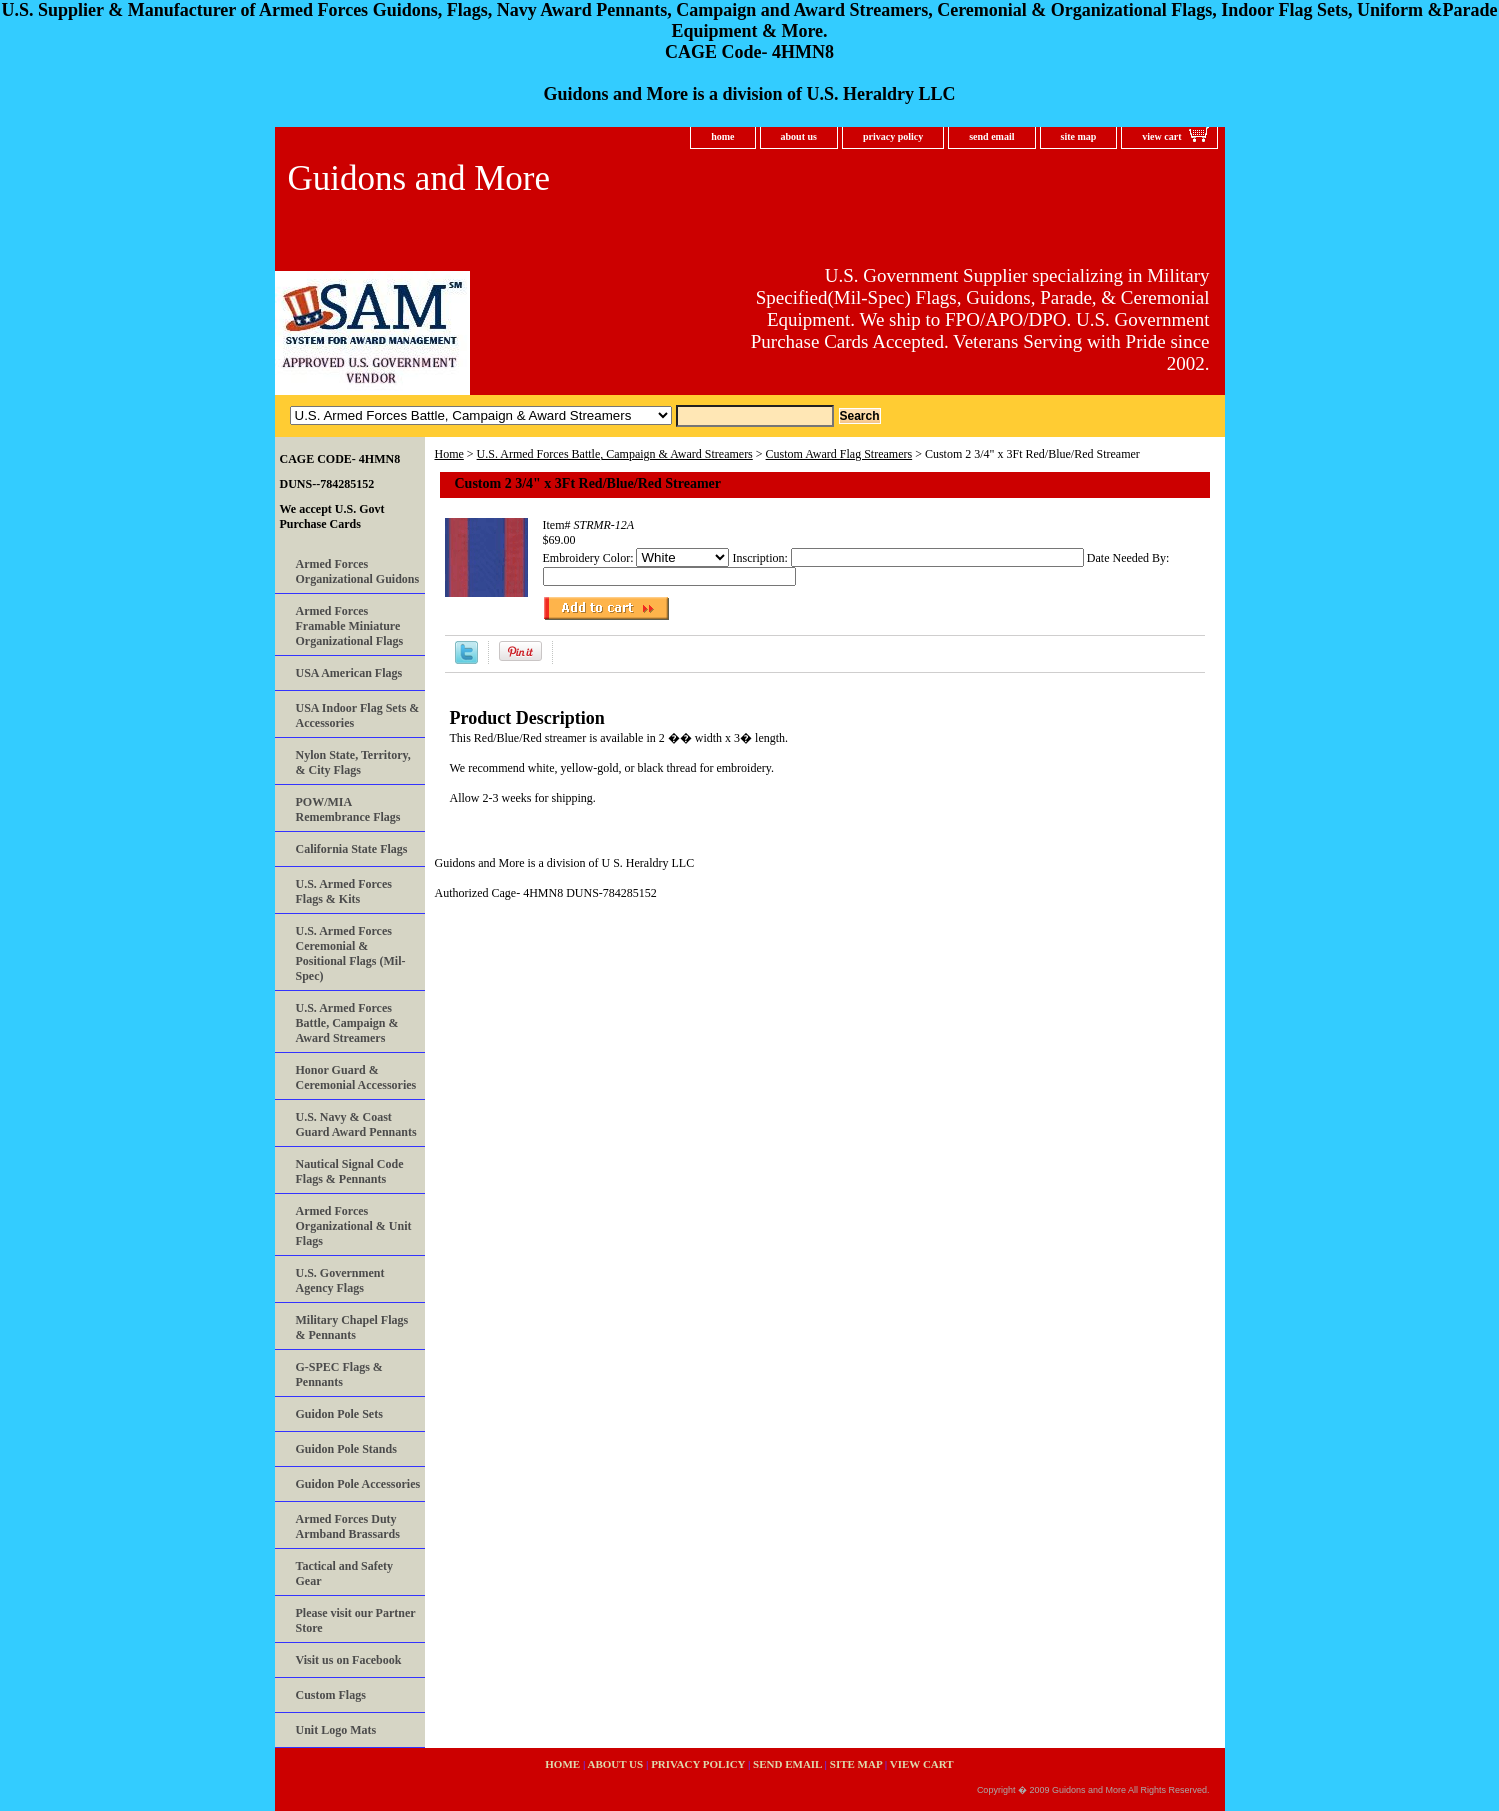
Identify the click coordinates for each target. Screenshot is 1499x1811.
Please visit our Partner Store (356, 1620)
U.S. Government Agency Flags (340, 1280)
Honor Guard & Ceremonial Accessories (356, 1077)
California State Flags (352, 849)
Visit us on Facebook (349, 1660)
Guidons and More (419, 178)
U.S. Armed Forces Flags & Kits (344, 891)
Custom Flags (331, 1695)
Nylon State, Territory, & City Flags (353, 762)
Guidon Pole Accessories (358, 1484)
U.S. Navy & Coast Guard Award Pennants (356, 1124)
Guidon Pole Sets (339, 1414)
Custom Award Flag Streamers (839, 454)
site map (1079, 136)
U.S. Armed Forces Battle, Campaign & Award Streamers (615, 454)
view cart (1161, 136)
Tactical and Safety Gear (345, 1573)
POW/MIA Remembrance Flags (348, 809)
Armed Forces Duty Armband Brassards (348, 1526)
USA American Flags (349, 673)
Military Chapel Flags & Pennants (352, 1327)
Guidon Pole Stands (346, 1449)
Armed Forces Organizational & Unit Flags (354, 1226)
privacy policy (893, 136)
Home (449, 454)
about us (799, 136)
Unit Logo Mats (336, 1730)
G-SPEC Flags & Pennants (339, 1374)
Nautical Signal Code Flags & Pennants (350, 1171)
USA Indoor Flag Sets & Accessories (358, 715)
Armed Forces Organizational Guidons (358, 571)
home (722, 136)
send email (991, 136)
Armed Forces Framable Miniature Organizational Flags (350, 626)
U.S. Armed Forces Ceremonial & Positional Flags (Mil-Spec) (351, 953)
